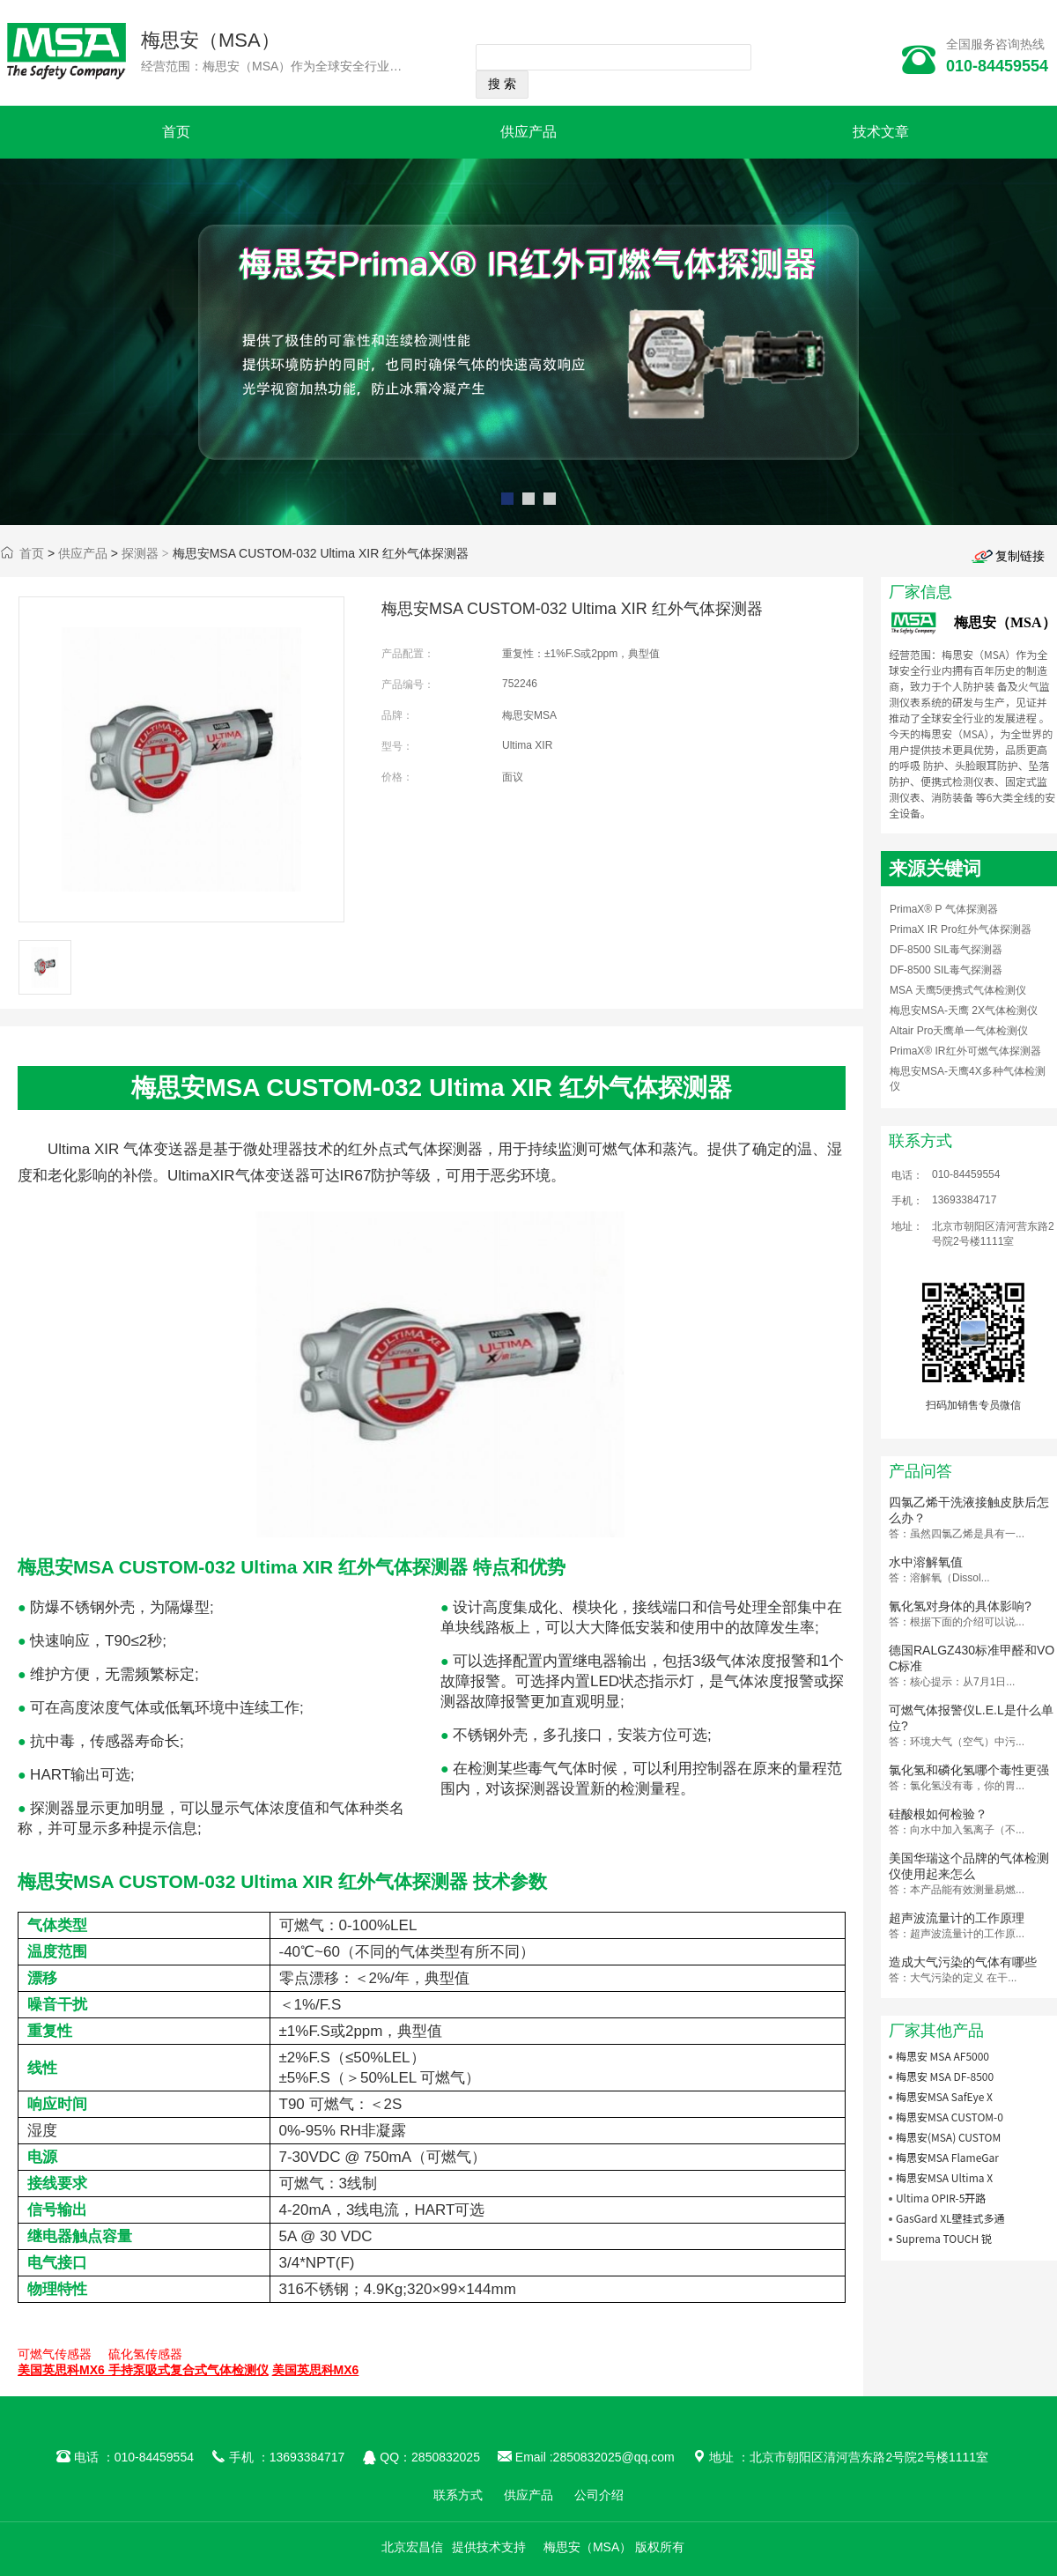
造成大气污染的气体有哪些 (963, 1962)
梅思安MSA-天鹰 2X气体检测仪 (964, 1010)
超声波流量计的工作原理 (956, 1918)
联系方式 (458, 2495)
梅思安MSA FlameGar (947, 2157)
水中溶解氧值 (926, 1562)
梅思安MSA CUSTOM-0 (949, 2116)
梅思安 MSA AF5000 (942, 2055)
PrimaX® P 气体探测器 (944, 909)
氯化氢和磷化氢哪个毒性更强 (969, 1770)
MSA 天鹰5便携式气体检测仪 (958, 990)
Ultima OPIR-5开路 (941, 2197)
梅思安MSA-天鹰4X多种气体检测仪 (968, 1078)
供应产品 (528, 131)
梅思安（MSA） (210, 40)
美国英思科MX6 (315, 2370)
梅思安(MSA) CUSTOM (948, 2136)
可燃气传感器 (55, 2354)
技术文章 (881, 131)
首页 (176, 131)
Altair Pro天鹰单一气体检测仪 (959, 1031)
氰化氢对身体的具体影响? (960, 1606)
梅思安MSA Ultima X (944, 2177)
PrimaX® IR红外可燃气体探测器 (965, 1051)
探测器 (140, 553)
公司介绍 (599, 2495)
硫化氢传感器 (145, 2354)
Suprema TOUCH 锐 (944, 2238)
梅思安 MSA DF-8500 (945, 2076)
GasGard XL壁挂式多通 (950, 2217)
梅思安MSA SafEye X (944, 2096)
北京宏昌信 (412, 2547)
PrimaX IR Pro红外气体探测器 (960, 929)
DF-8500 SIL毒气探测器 (946, 950)
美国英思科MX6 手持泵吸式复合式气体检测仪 (143, 2370)
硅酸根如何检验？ (938, 1814)
